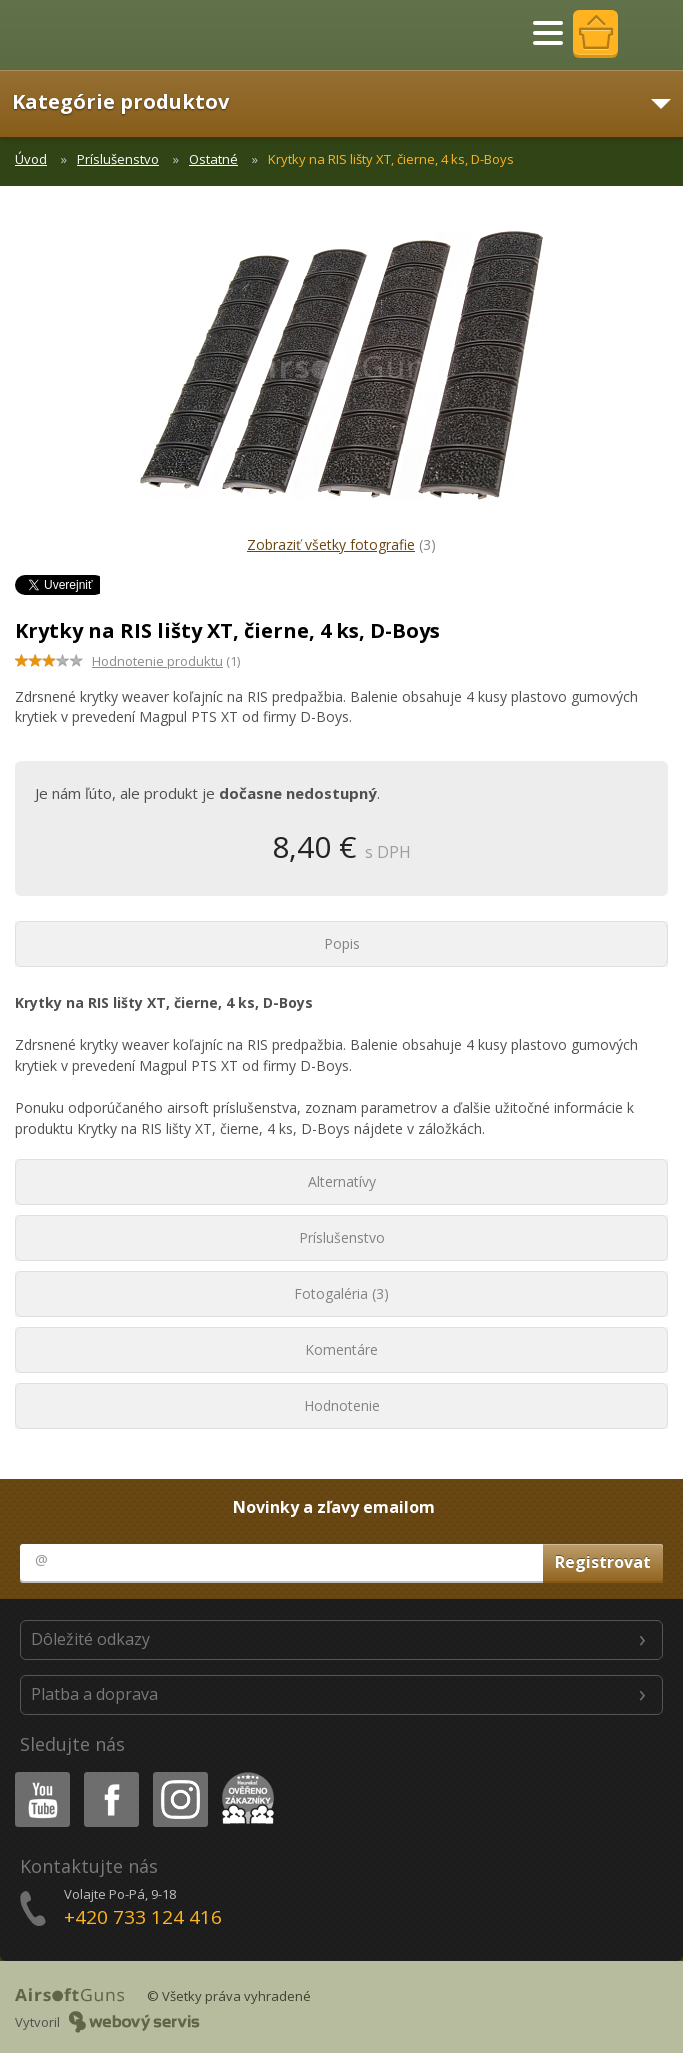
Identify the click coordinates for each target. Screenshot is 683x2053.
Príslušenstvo (118, 159)
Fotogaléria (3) (341, 1293)
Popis (342, 943)
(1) (166, 661)
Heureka (244, 1775)
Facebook (109, 1775)
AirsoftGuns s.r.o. (85, 35)
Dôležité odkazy (90, 1639)
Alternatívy (342, 1181)
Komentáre (341, 1349)
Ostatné (213, 159)
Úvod (31, 159)
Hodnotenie (342, 1405)
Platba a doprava (94, 1694)
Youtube (36, 1775)
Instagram (179, 1775)
